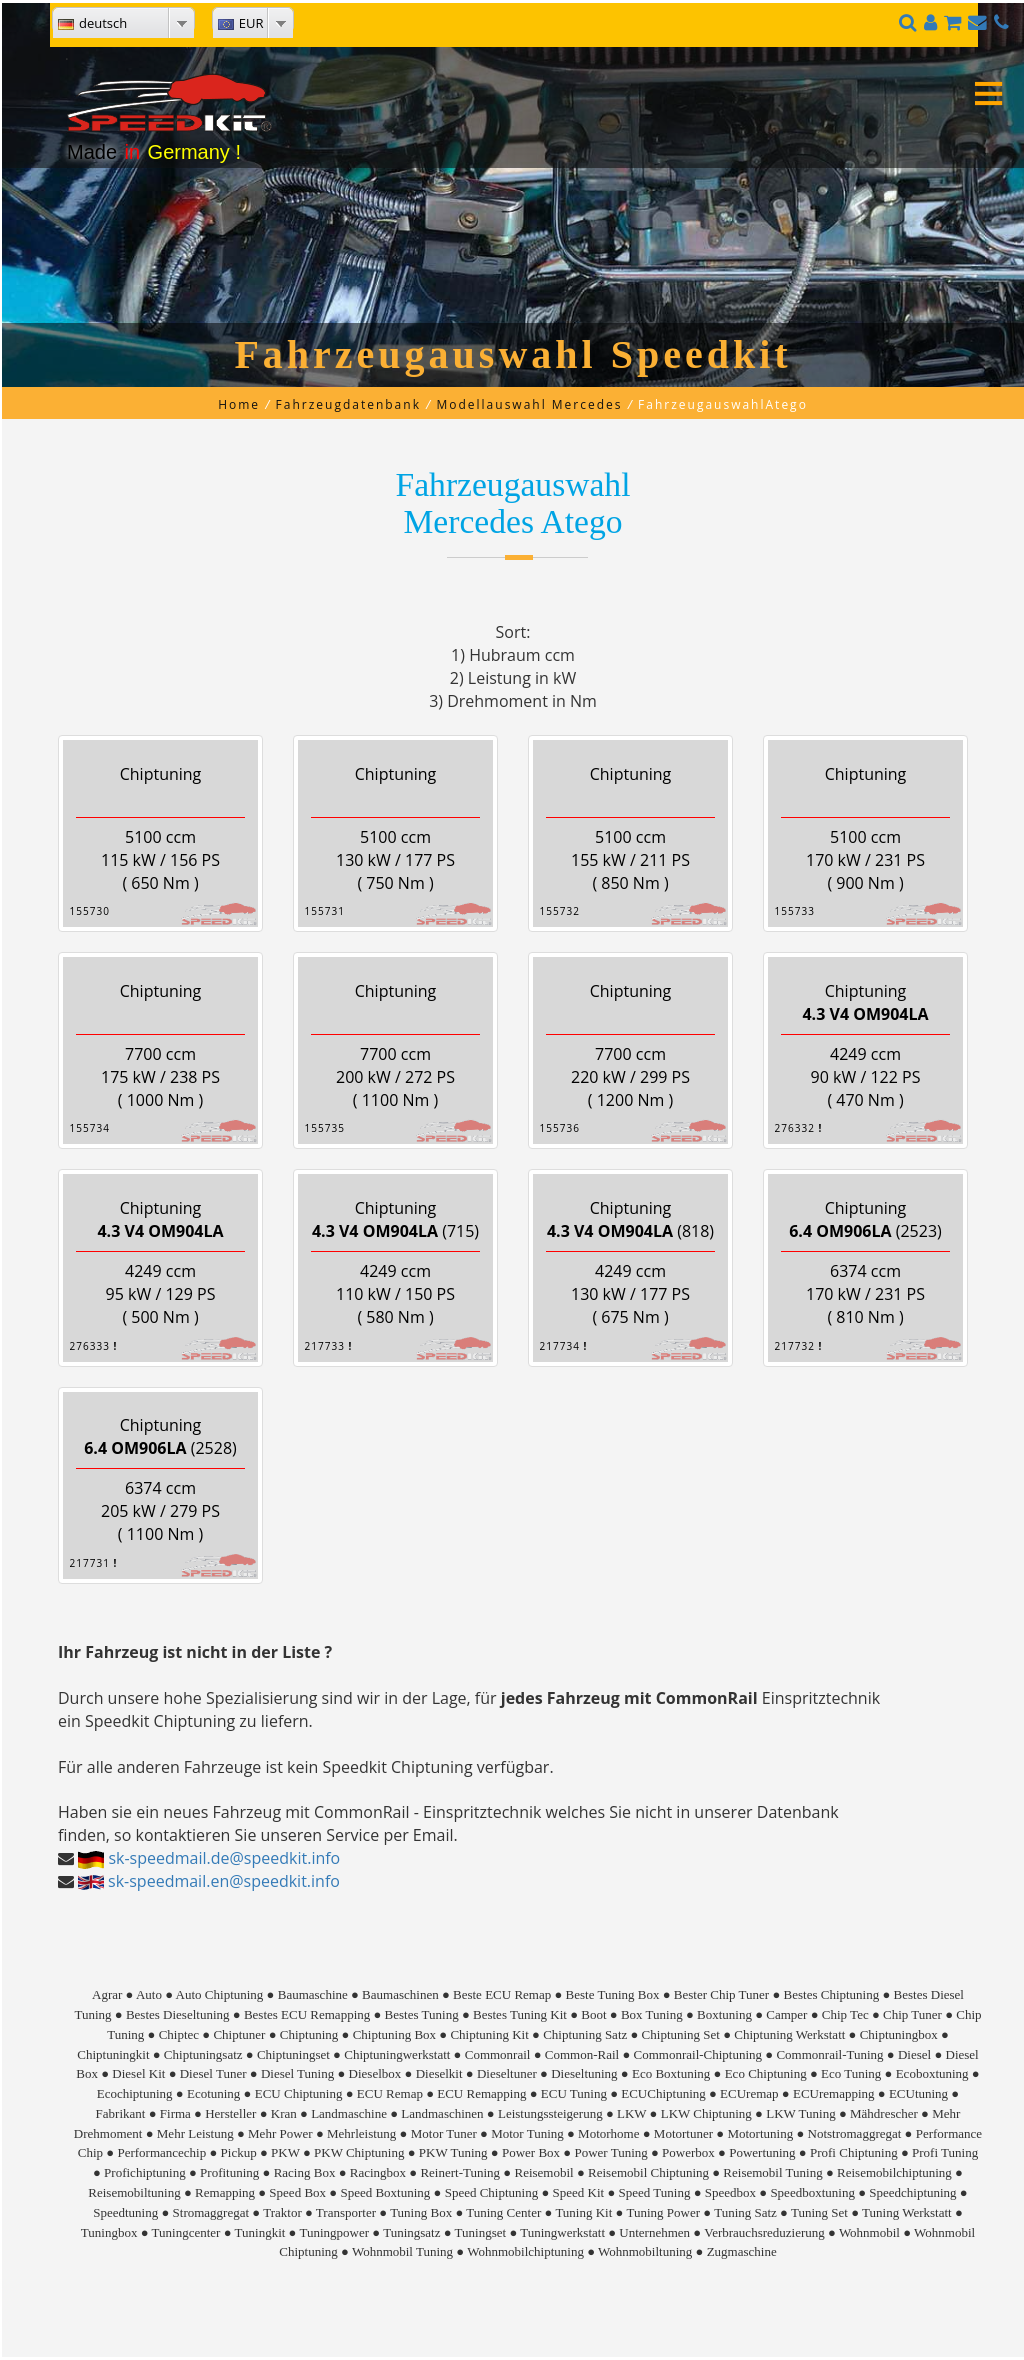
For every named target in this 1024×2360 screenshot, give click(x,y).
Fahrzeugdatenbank (348, 404)
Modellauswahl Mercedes (529, 404)
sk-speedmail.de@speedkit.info (224, 1858)
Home (239, 404)
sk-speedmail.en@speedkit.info (224, 1881)
